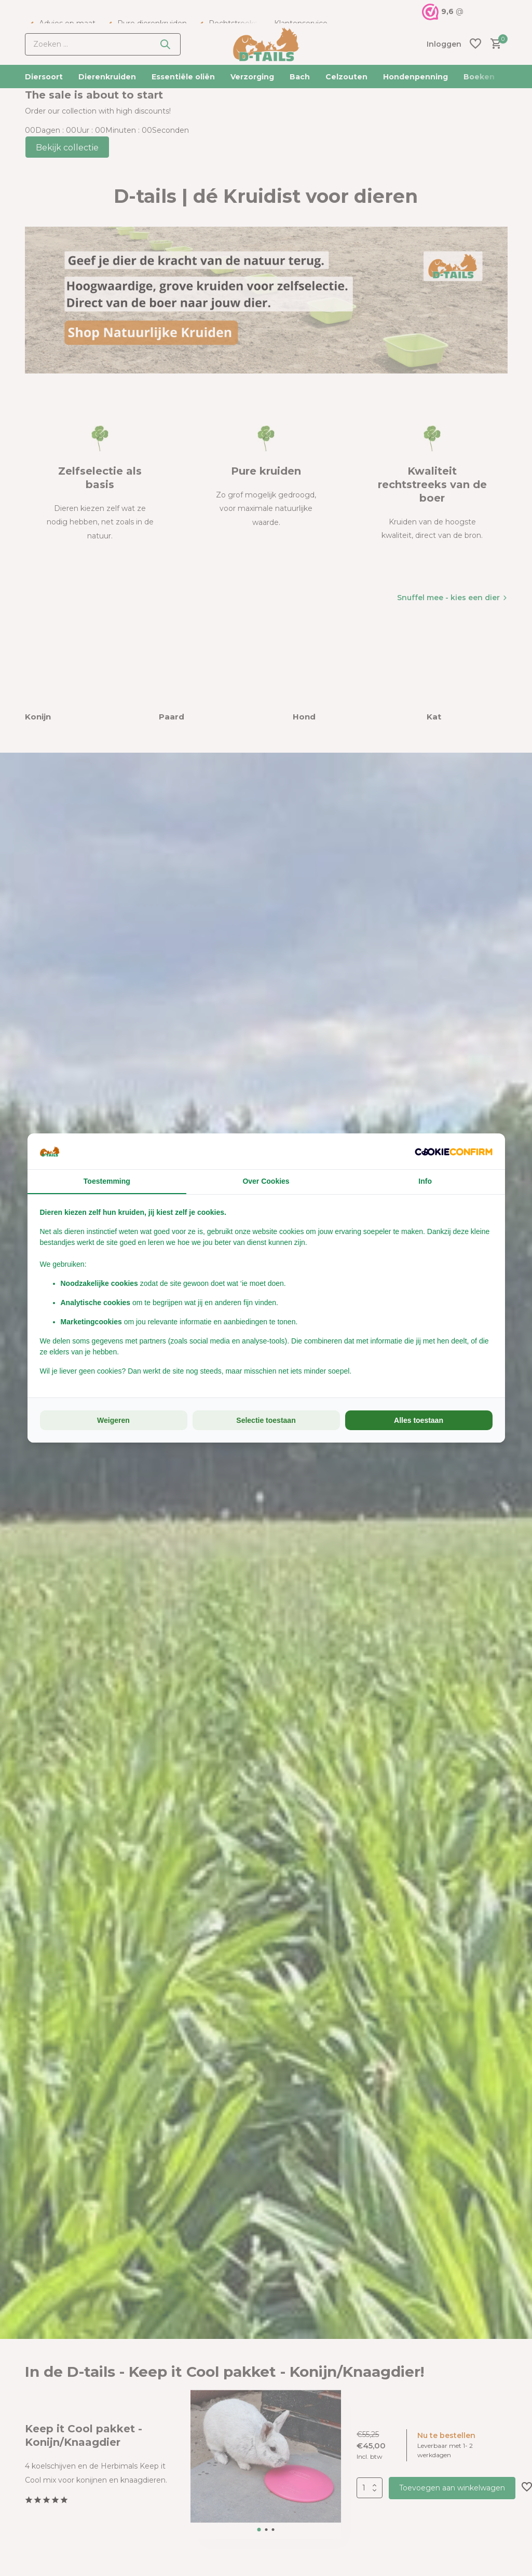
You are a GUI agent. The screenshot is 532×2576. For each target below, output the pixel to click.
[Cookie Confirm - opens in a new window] (454, 1151)
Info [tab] (425, 1181)
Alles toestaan (418, 1420)
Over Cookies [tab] (265, 1181)
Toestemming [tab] (107, 1181)
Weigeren (113, 1420)
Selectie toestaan (265, 1420)
